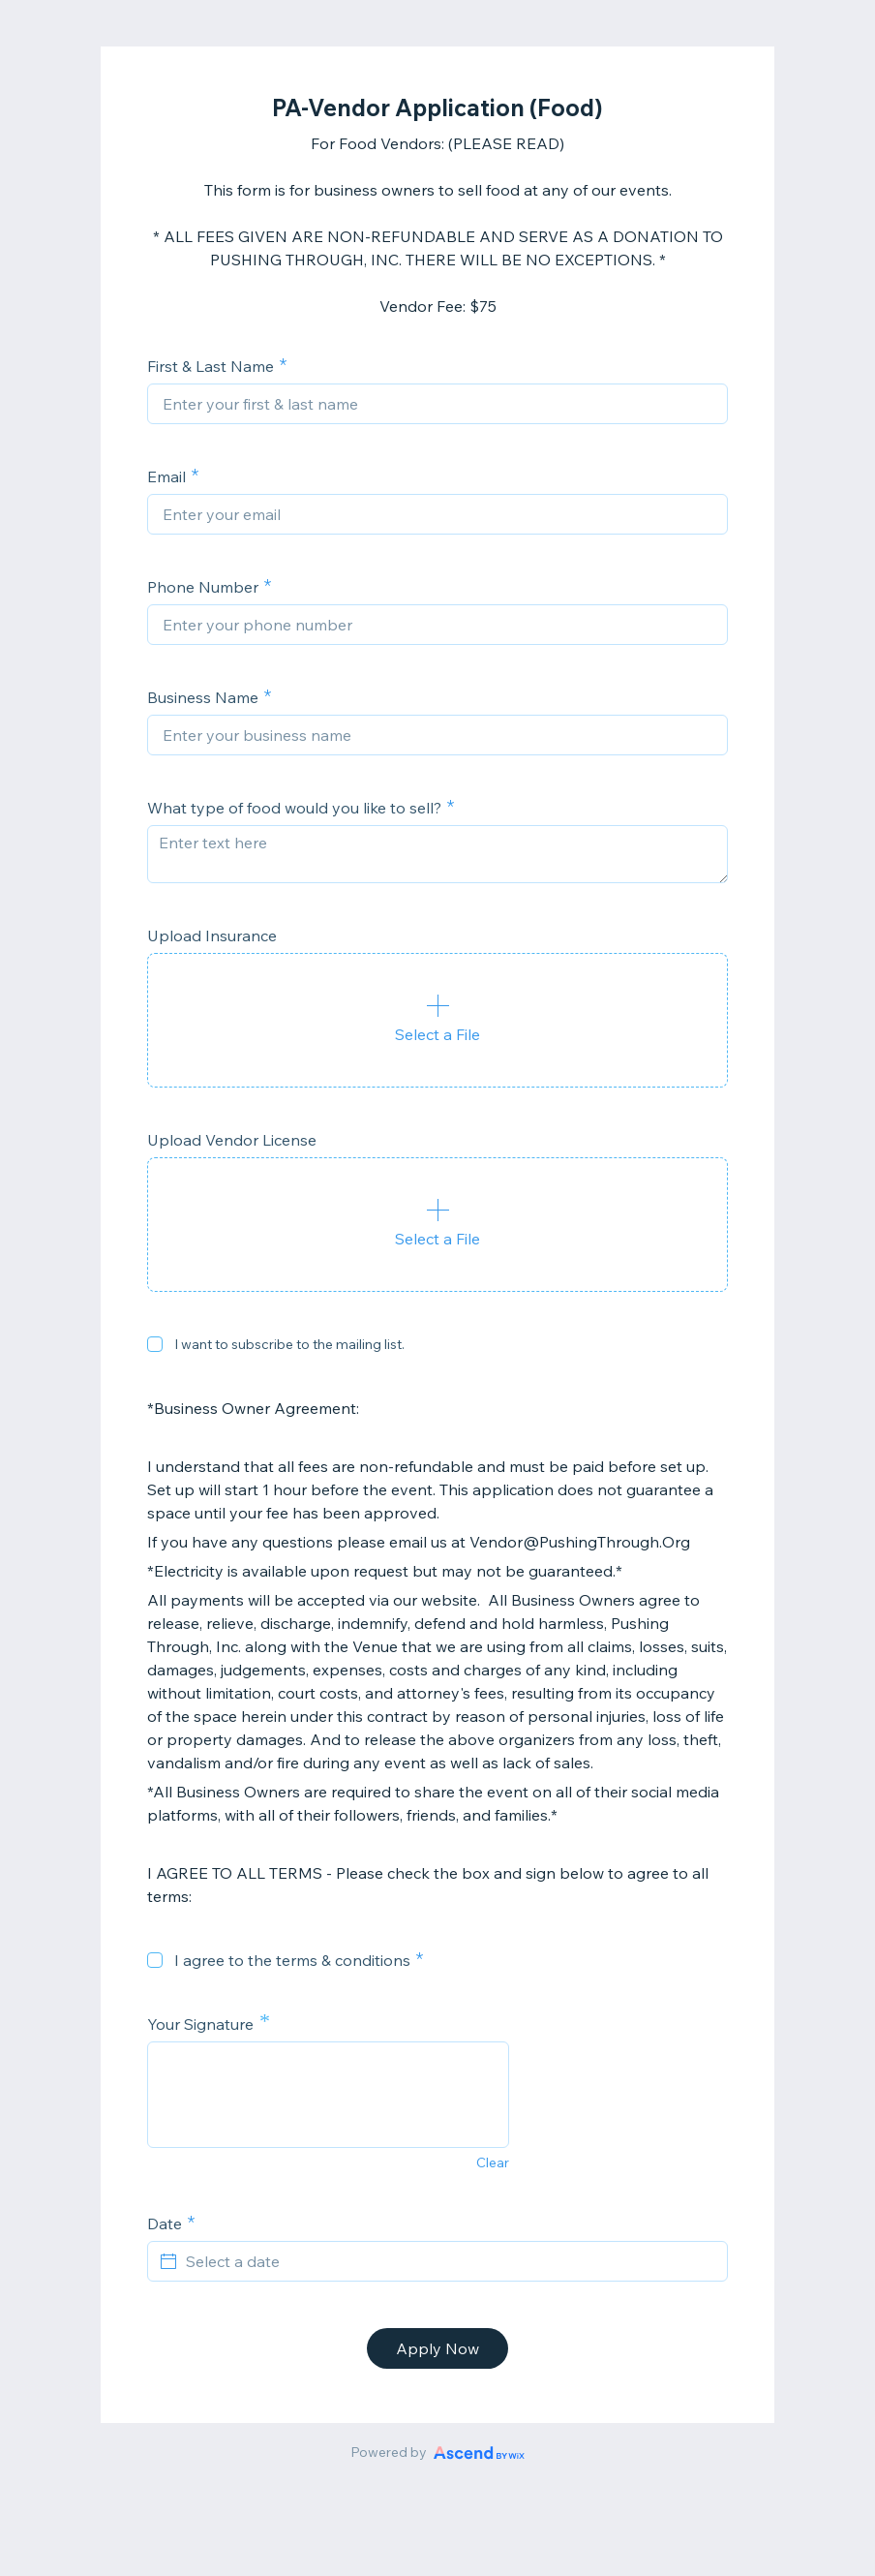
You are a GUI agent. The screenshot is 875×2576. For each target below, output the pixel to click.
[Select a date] (449, 2261)
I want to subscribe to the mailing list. (289, 1344)
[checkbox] (155, 1344)
